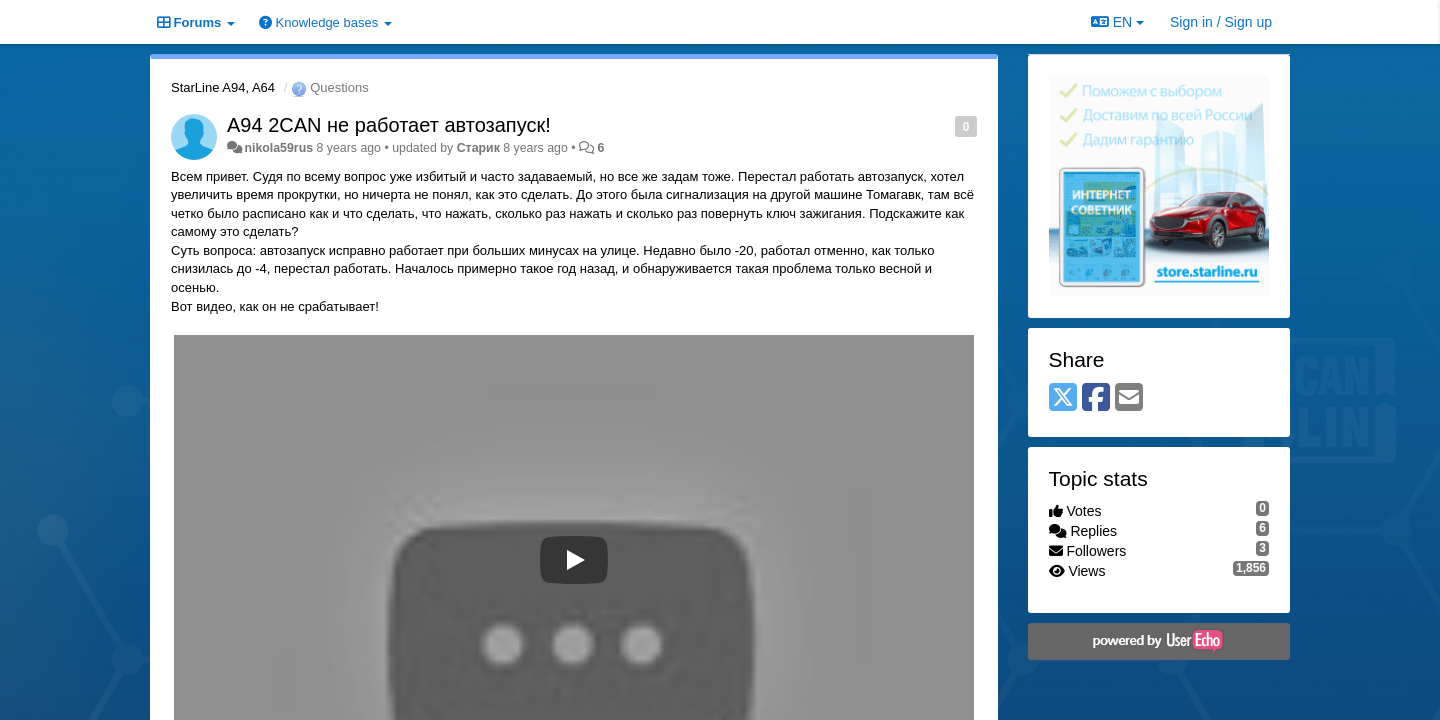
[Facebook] (1096, 398)
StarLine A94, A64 (223, 87)
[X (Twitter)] (1063, 398)
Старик (478, 148)
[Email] (1129, 398)
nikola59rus (278, 148)
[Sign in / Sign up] (1221, 22)
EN (1117, 22)
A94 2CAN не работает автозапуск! (389, 125)
